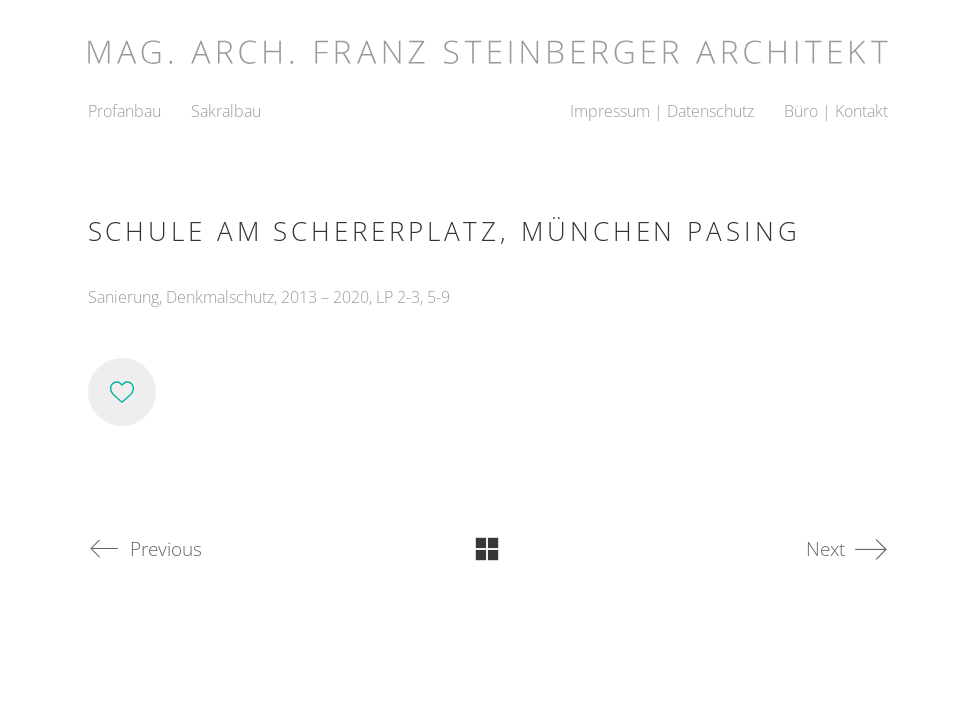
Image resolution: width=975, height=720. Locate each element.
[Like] (122, 392)
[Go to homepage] (488, 45)
